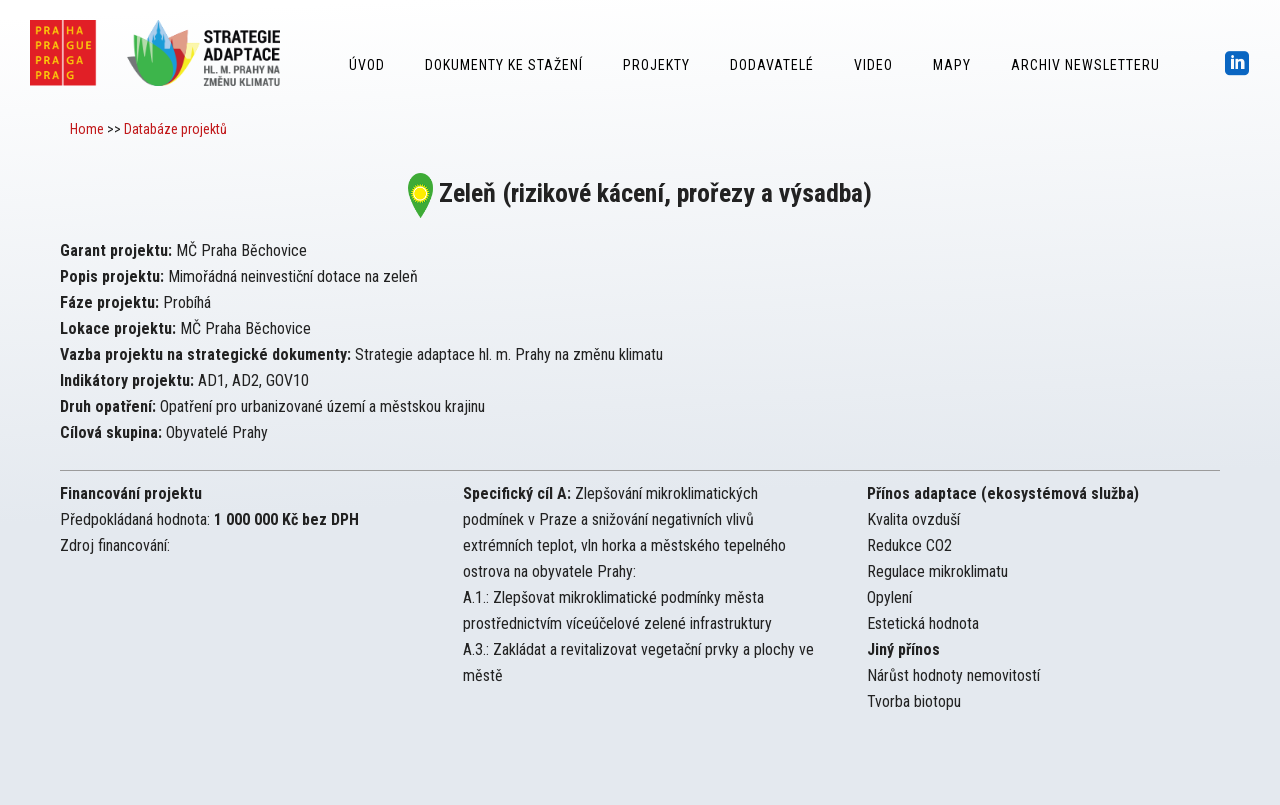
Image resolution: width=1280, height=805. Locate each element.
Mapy (952, 65)
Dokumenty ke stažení (504, 65)
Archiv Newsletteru (1085, 65)
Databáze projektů (175, 129)
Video (873, 65)
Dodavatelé (772, 65)
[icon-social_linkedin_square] (1237, 64)
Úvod (367, 65)
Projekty (656, 65)
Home (87, 129)
